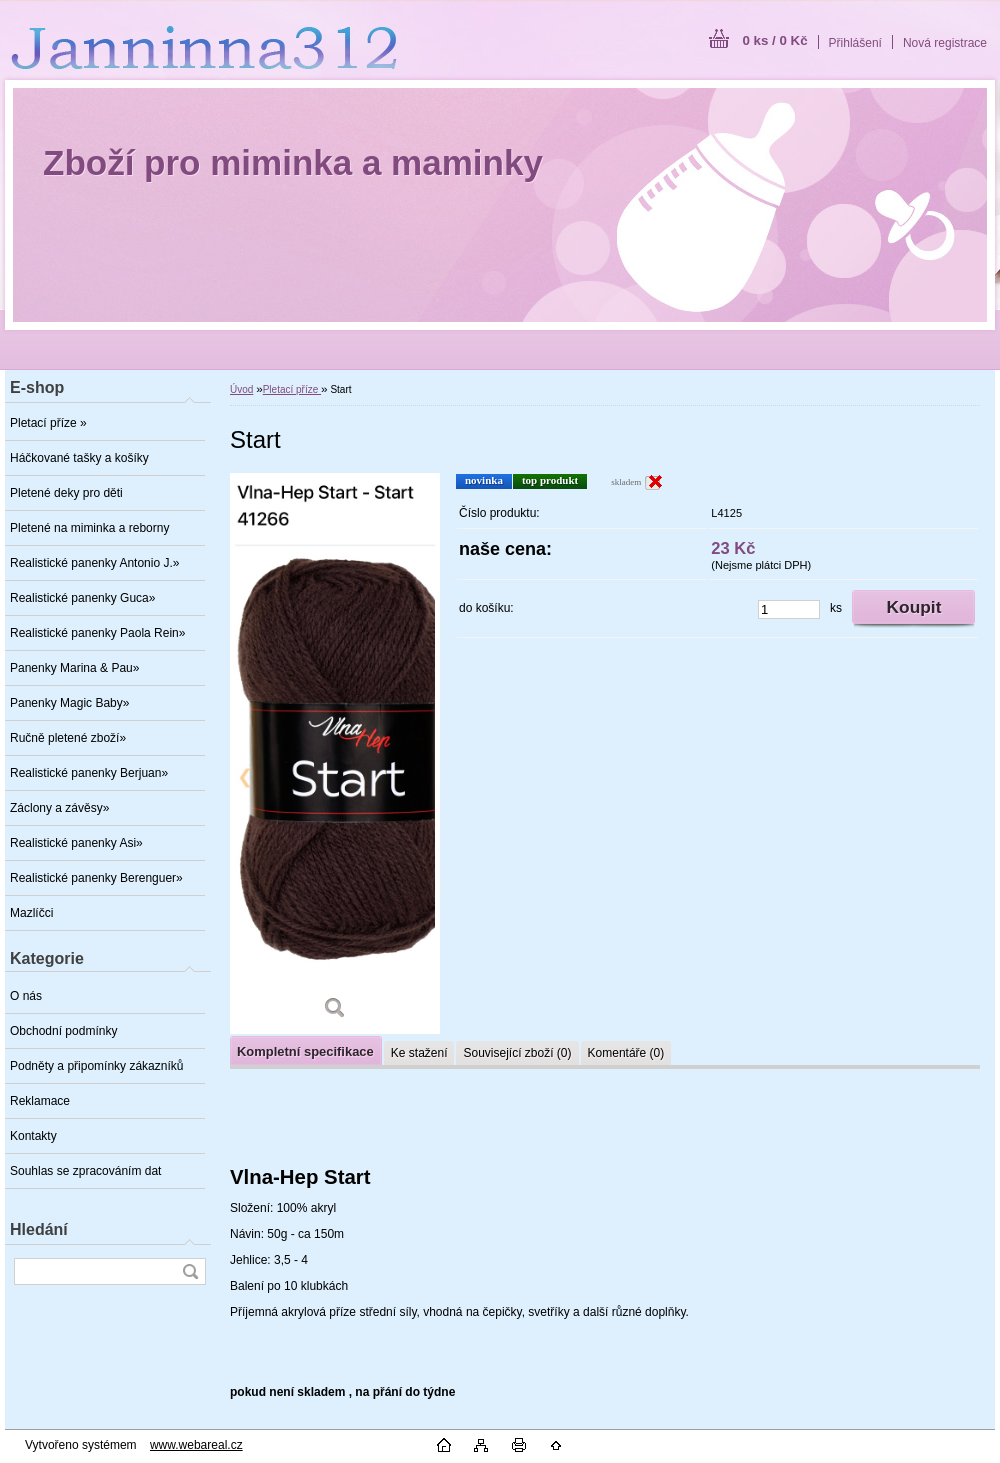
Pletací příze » (48, 423)
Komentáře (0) (626, 1053)
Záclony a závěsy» (59, 808)
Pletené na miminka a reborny (89, 528)
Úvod (241, 389)
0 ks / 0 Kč (774, 40)
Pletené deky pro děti (66, 493)
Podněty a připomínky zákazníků (96, 1066)
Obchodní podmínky (63, 1031)
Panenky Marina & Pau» (74, 668)
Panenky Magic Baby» (69, 703)
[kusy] (789, 609)
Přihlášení (855, 43)
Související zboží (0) (517, 1053)
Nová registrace (945, 43)
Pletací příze (292, 389)
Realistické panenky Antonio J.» (94, 563)
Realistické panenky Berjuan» (89, 773)
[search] (190, 1271)
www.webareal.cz (196, 1445)
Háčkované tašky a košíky (79, 458)
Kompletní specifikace (305, 1051)
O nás (26, 996)
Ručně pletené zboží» (68, 738)
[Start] (335, 753)
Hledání (39, 1229)
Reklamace (40, 1101)
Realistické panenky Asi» (76, 843)
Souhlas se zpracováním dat (85, 1171)
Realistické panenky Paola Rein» (97, 633)
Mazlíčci (31, 913)
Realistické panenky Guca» (82, 598)
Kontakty (33, 1136)
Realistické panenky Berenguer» (96, 878)
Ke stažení (419, 1053)
